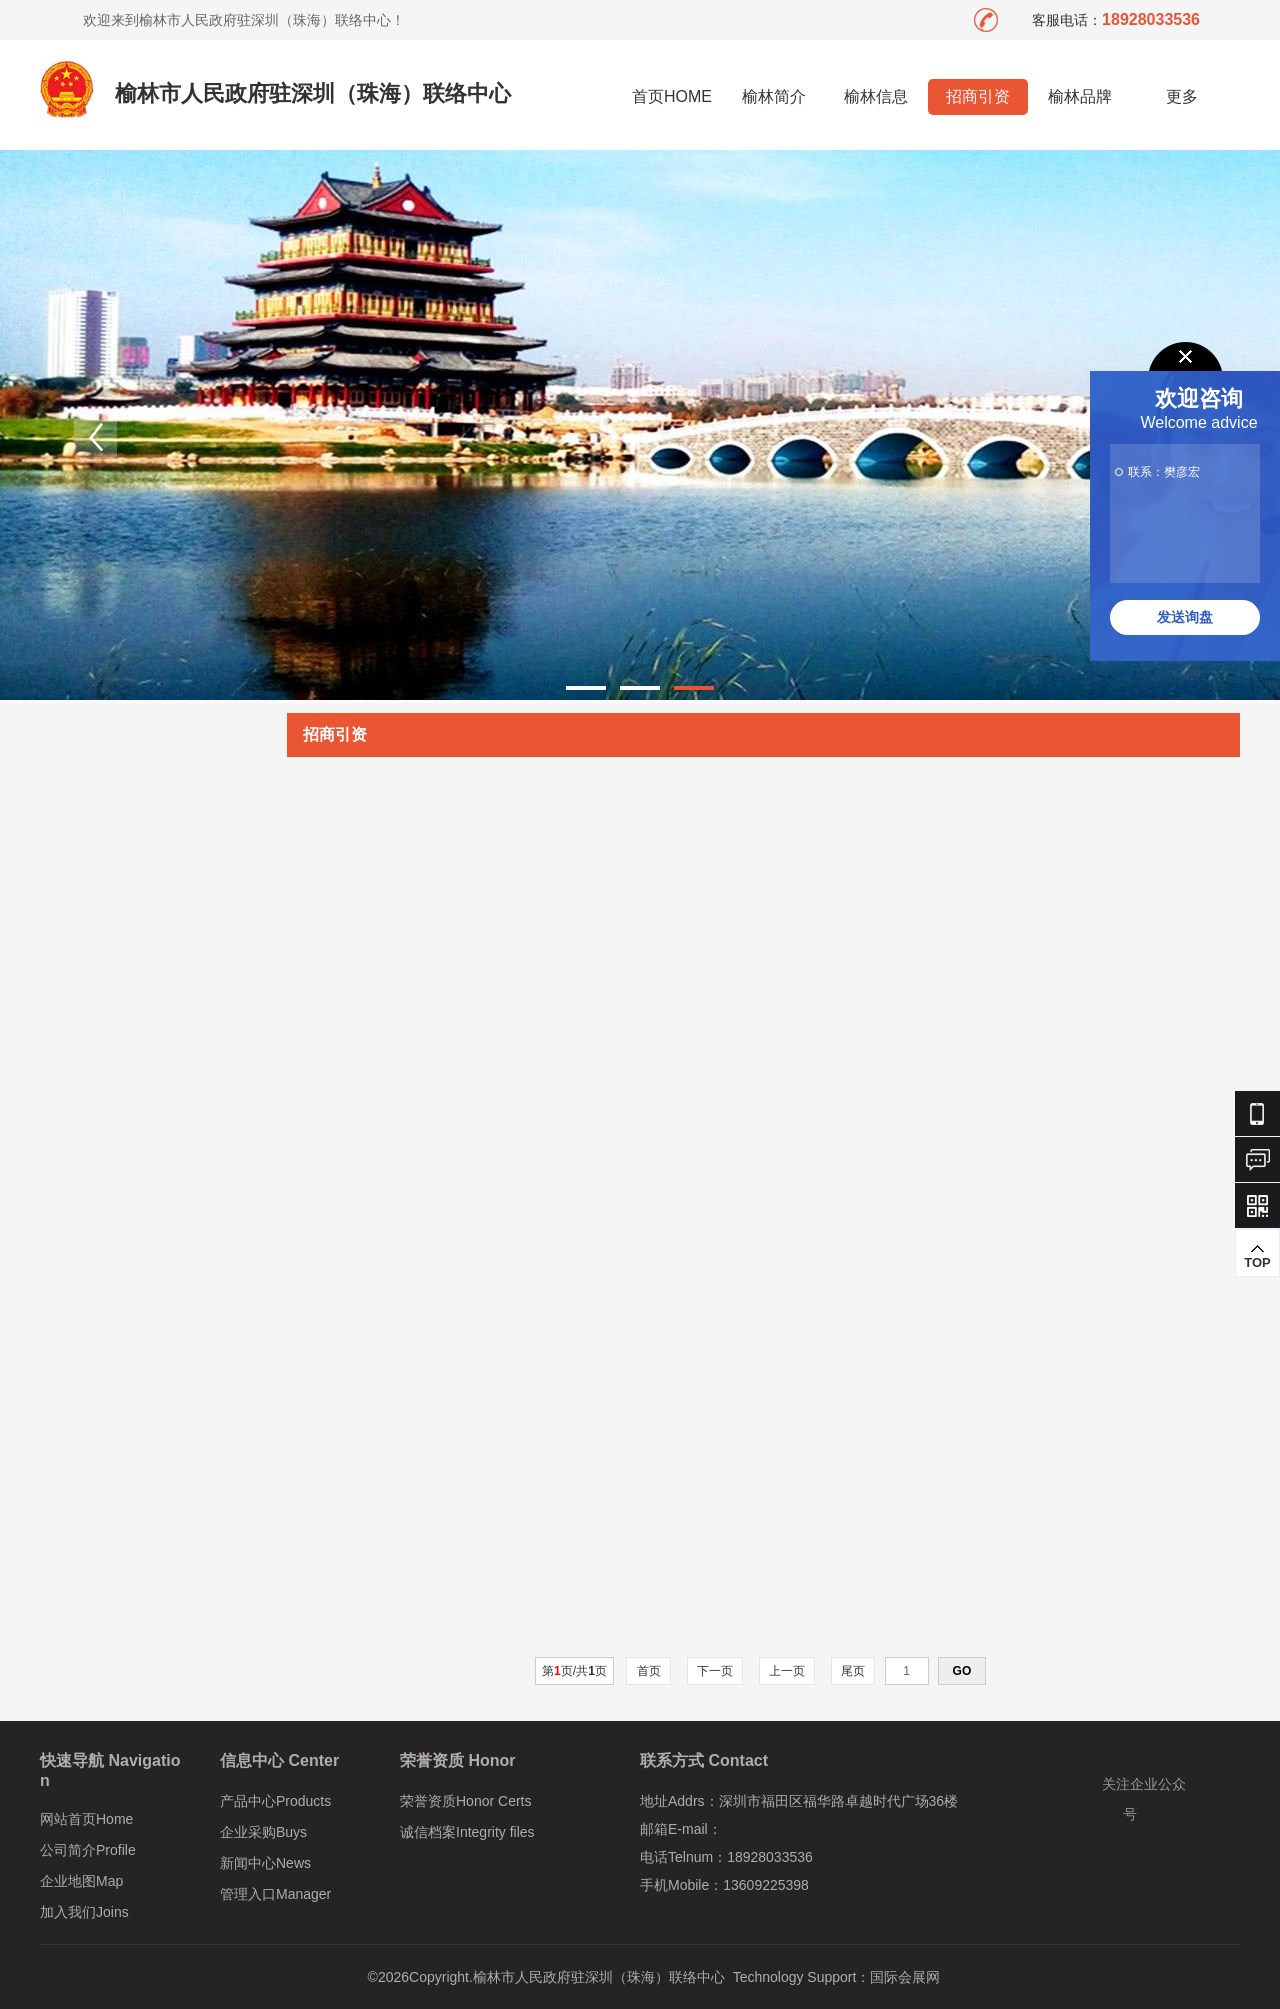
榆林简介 (774, 96)
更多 (1182, 96)
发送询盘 (1185, 617)
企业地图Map (81, 1881)
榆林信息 (876, 96)
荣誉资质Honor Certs (465, 1801)
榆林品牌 (1080, 96)
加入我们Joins (84, 1912)
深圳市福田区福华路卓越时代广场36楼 (839, 1801)
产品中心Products (275, 1801)
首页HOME (672, 96)
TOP (1257, 1256)
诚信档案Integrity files (467, 1832)
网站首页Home (86, 1819)
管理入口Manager (275, 1894)
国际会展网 (905, 1977)
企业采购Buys (263, 1832)
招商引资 (978, 96)
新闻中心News (265, 1863)
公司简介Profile (88, 1850)
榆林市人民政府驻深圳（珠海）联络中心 (313, 93)
